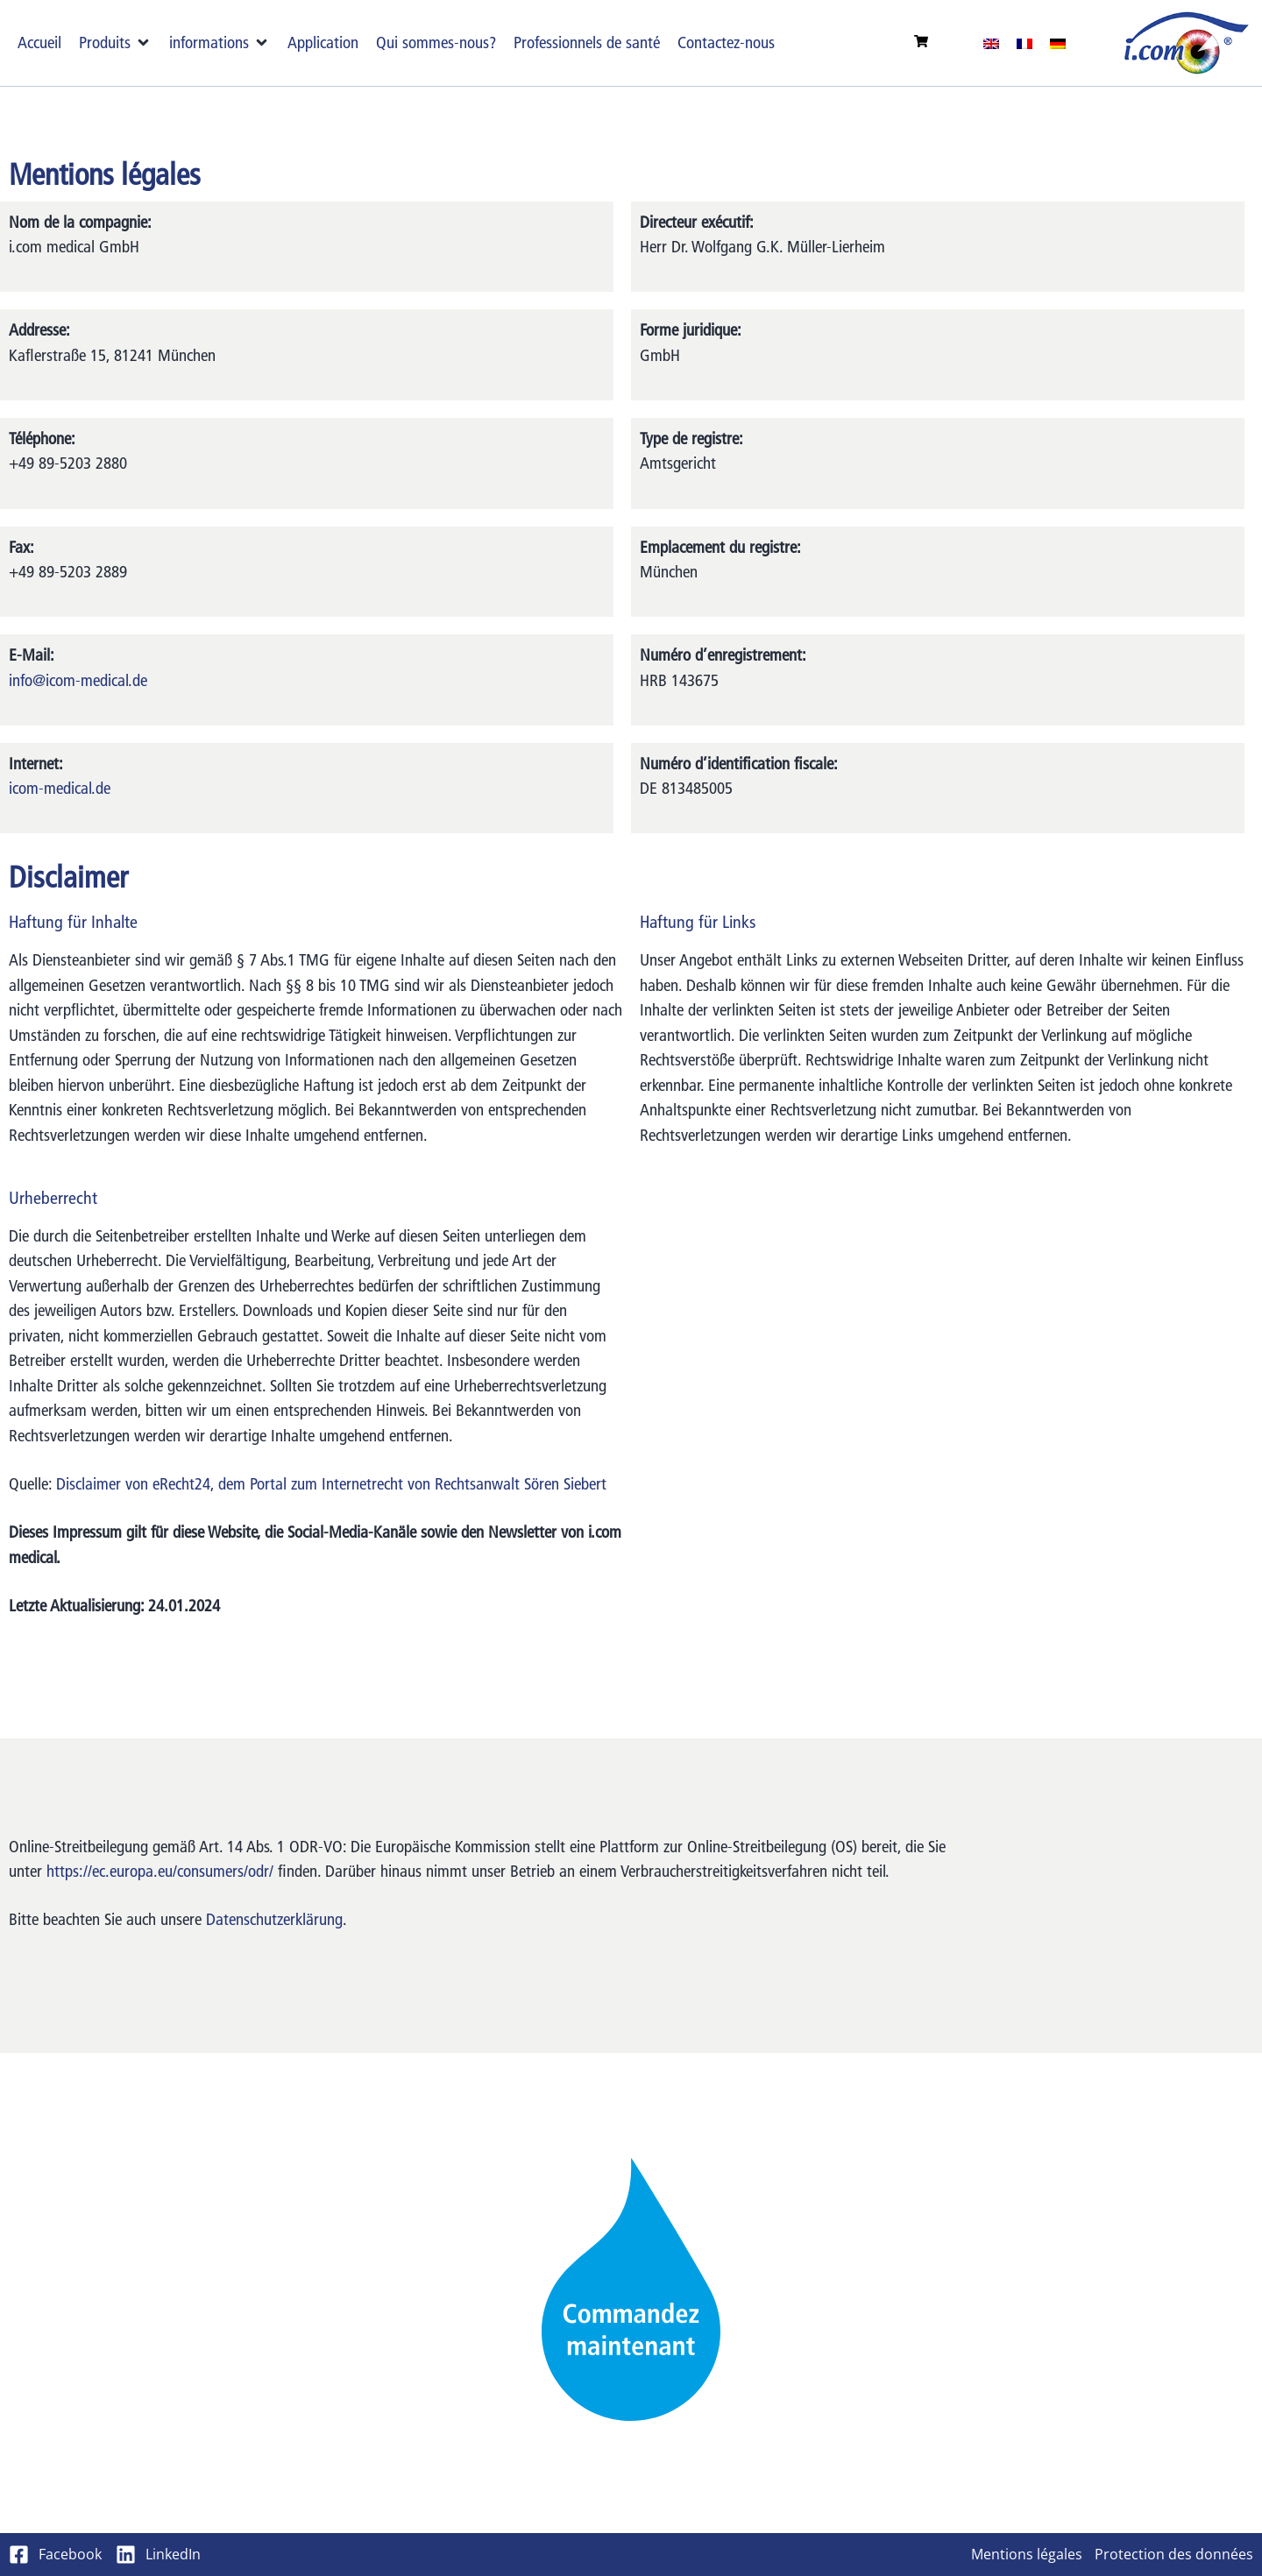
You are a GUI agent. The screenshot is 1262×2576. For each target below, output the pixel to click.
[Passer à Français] (1024, 43)
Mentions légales (1026, 2554)
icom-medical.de (59, 788)
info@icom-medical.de (78, 680)
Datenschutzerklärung (274, 1919)
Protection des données (1174, 2554)
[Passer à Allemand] (1057, 43)
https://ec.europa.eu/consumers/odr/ (159, 1871)
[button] (115, 43)
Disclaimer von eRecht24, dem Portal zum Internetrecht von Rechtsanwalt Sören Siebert (331, 1484)
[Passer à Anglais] (991, 43)
